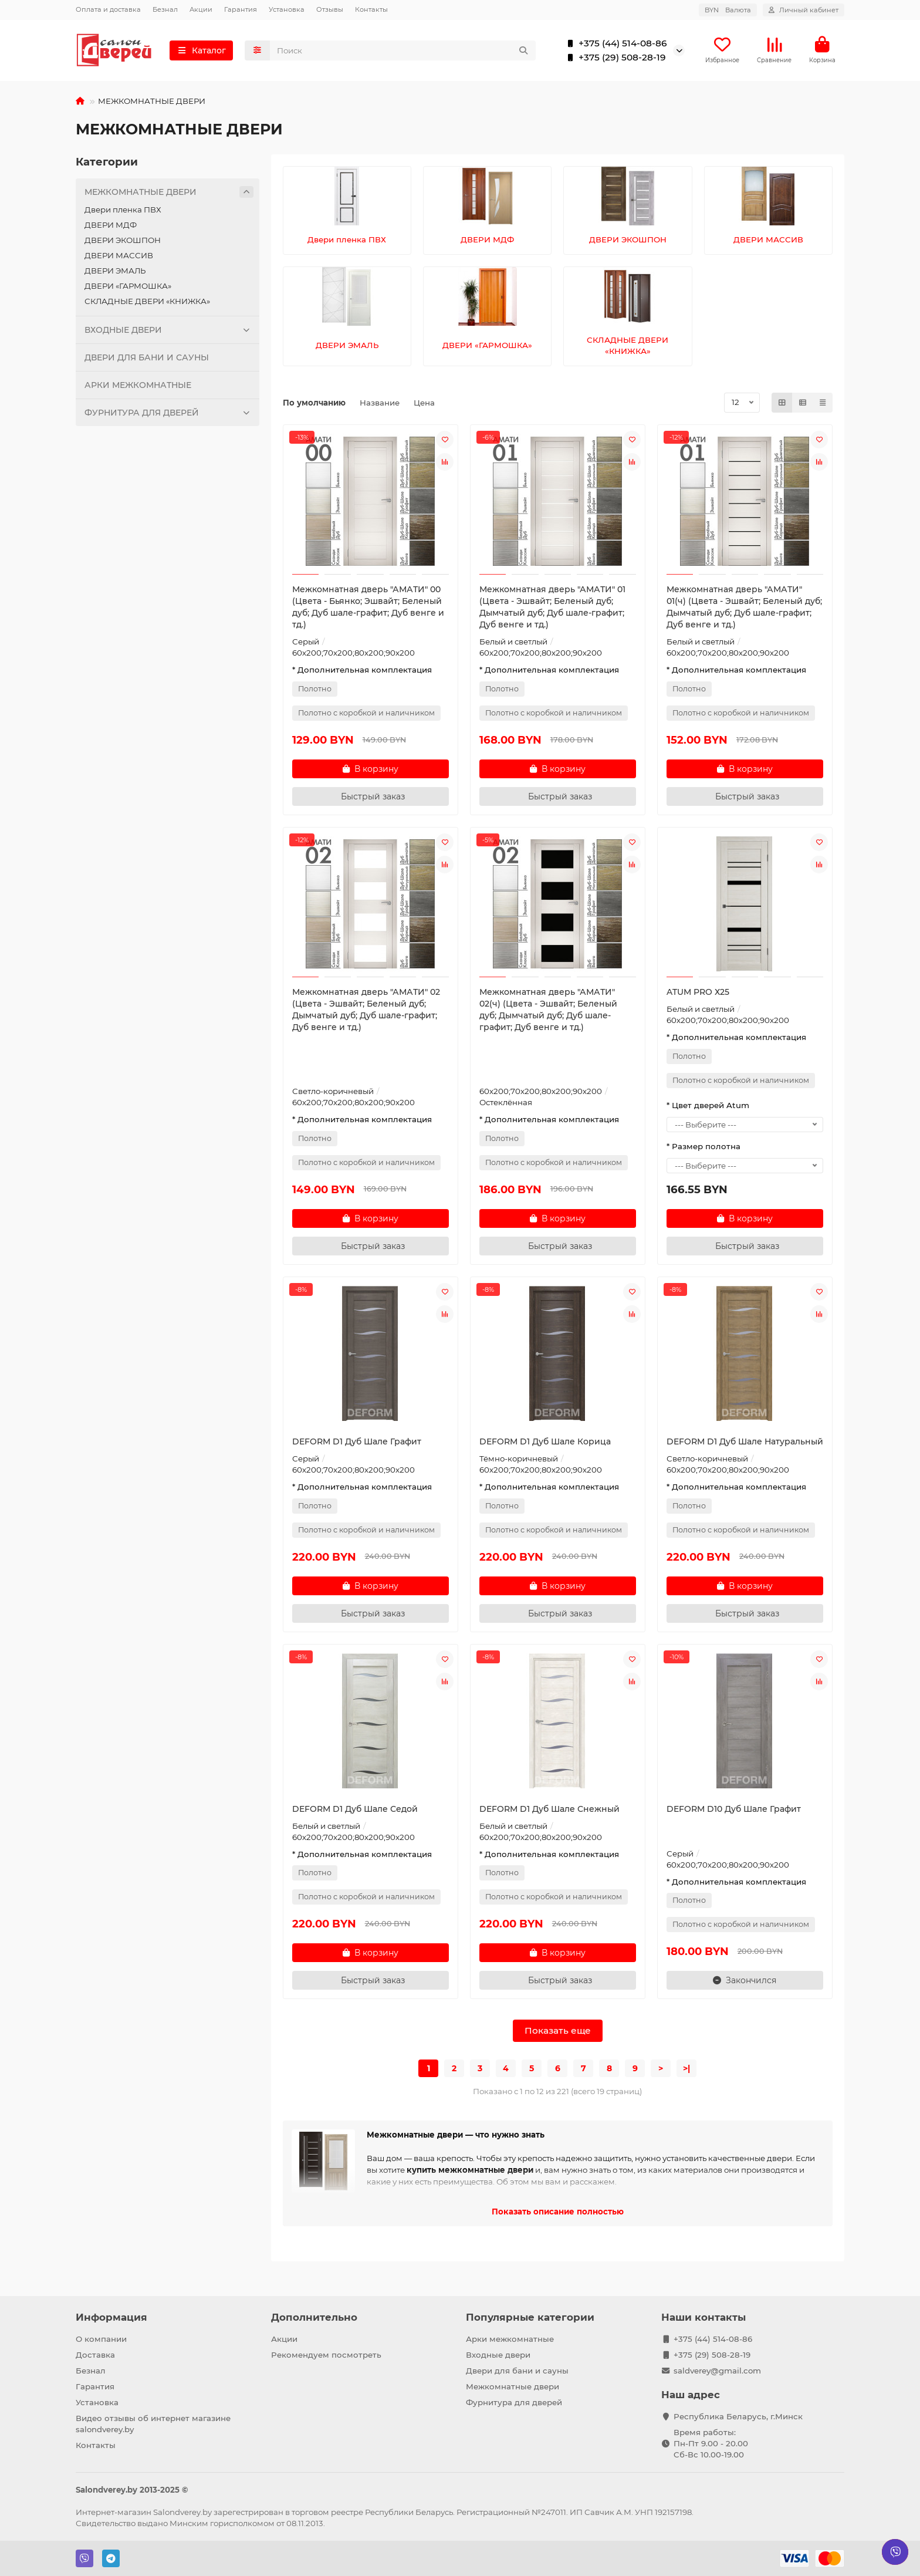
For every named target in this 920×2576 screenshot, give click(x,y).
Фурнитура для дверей (514, 2402)
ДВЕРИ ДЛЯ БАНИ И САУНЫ (146, 360)
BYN (728, 10)
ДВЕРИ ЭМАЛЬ (115, 273)
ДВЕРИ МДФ (110, 227)
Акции (201, 9)
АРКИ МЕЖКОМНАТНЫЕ (137, 387)
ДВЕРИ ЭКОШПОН (122, 242)
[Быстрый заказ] (370, 798)
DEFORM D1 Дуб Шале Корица (545, 1444)
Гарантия (240, 9)
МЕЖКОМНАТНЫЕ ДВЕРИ (168, 194)
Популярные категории (530, 2317)
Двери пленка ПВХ (122, 212)
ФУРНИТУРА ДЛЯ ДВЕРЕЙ (168, 415)
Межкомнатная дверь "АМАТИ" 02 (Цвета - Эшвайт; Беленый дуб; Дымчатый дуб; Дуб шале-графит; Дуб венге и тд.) (366, 1012)
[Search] (403, 52)
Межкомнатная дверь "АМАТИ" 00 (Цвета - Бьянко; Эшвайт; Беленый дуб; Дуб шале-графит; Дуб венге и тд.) (368, 609)
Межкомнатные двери (512, 2386)
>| (686, 2070)
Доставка (95, 2354)
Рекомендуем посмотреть (326, 2354)
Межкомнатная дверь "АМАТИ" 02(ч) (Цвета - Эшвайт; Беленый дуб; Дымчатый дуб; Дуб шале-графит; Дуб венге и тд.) (548, 1012)
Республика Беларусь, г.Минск (738, 2416)
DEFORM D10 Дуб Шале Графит (734, 1811)
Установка (287, 9)
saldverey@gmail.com (717, 2370)
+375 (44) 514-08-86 (614, 44)
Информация (111, 2317)
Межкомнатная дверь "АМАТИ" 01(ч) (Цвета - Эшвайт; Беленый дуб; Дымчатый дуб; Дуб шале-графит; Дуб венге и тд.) (744, 609)
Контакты (371, 9)
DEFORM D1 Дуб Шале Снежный (549, 1811)
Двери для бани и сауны (517, 2370)
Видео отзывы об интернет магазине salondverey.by (153, 2423)
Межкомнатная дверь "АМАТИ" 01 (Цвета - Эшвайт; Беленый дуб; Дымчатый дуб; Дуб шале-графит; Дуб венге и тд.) (552, 609)
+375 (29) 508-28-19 (614, 58)
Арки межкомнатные (510, 2339)
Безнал (165, 9)
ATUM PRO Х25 (698, 994)
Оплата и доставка (108, 9)
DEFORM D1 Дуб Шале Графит (356, 1444)
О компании (101, 2339)
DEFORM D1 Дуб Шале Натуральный (745, 1444)
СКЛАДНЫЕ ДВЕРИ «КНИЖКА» (147, 303)
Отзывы (329, 9)
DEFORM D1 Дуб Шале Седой (355, 1811)
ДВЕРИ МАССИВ (118, 257)
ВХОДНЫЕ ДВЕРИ (168, 332)
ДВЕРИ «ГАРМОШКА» (127, 288)
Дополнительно (314, 2317)
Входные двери (498, 2354)
